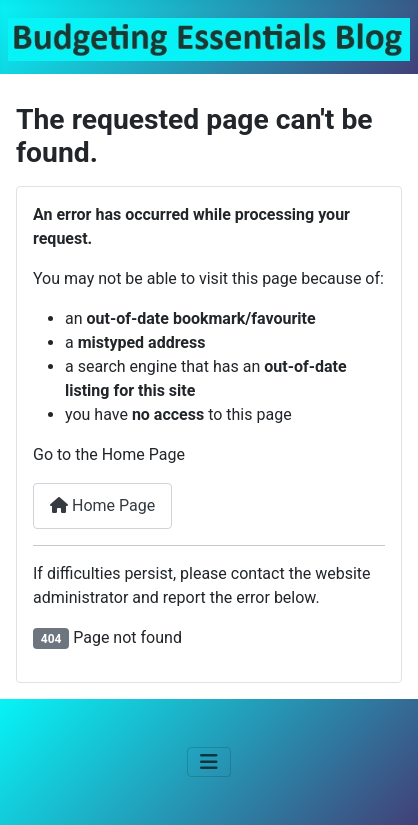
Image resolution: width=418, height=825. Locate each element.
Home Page (102, 505)
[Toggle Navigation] (209, 762)
